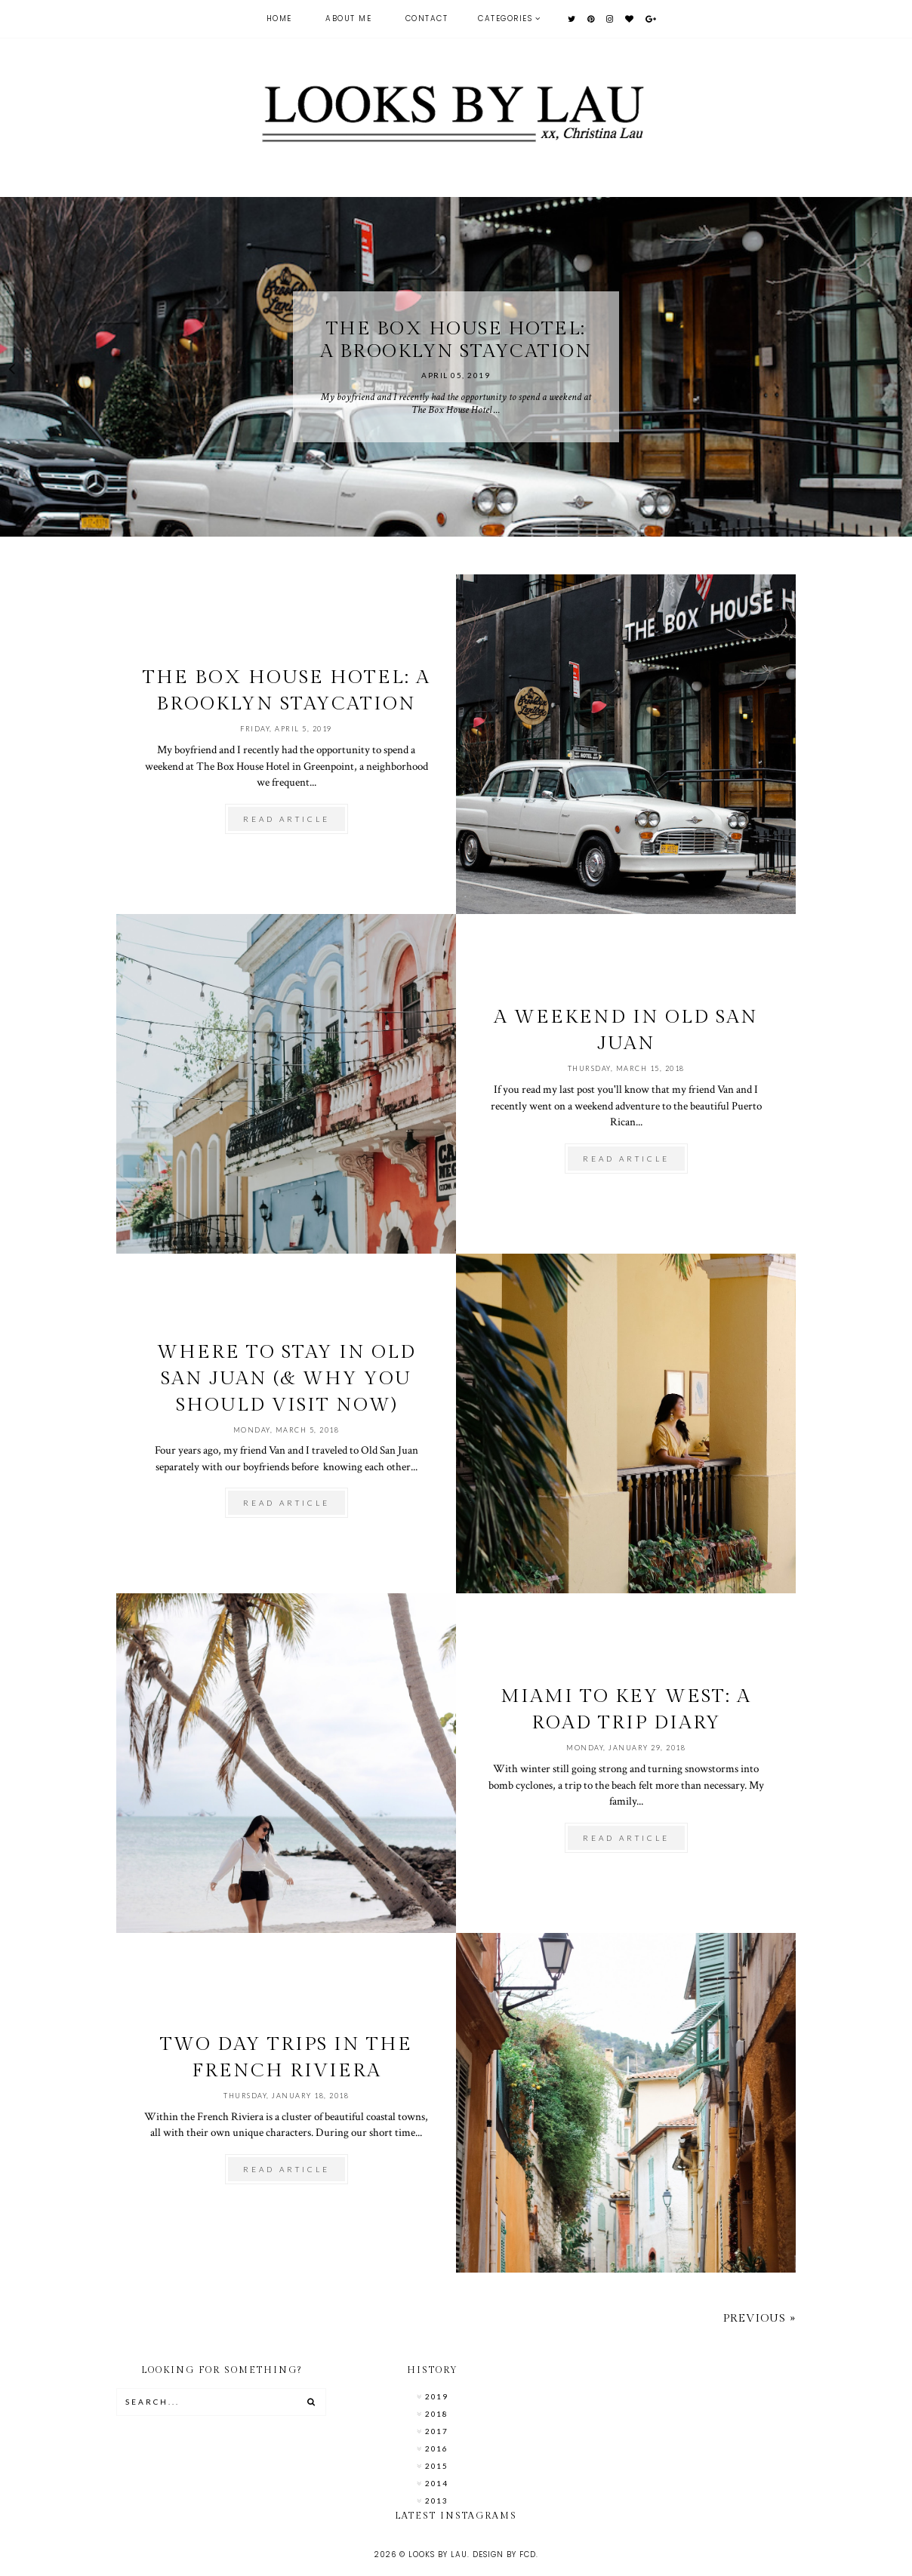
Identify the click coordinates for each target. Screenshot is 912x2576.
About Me (348, 18)
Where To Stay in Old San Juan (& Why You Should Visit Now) (286, 1378)
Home (279, 18)
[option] (456, 367)
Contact (426, 18)
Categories (505, 18)
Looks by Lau (437, 2554)
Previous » (759, 2318)
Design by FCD (504, 2554)
